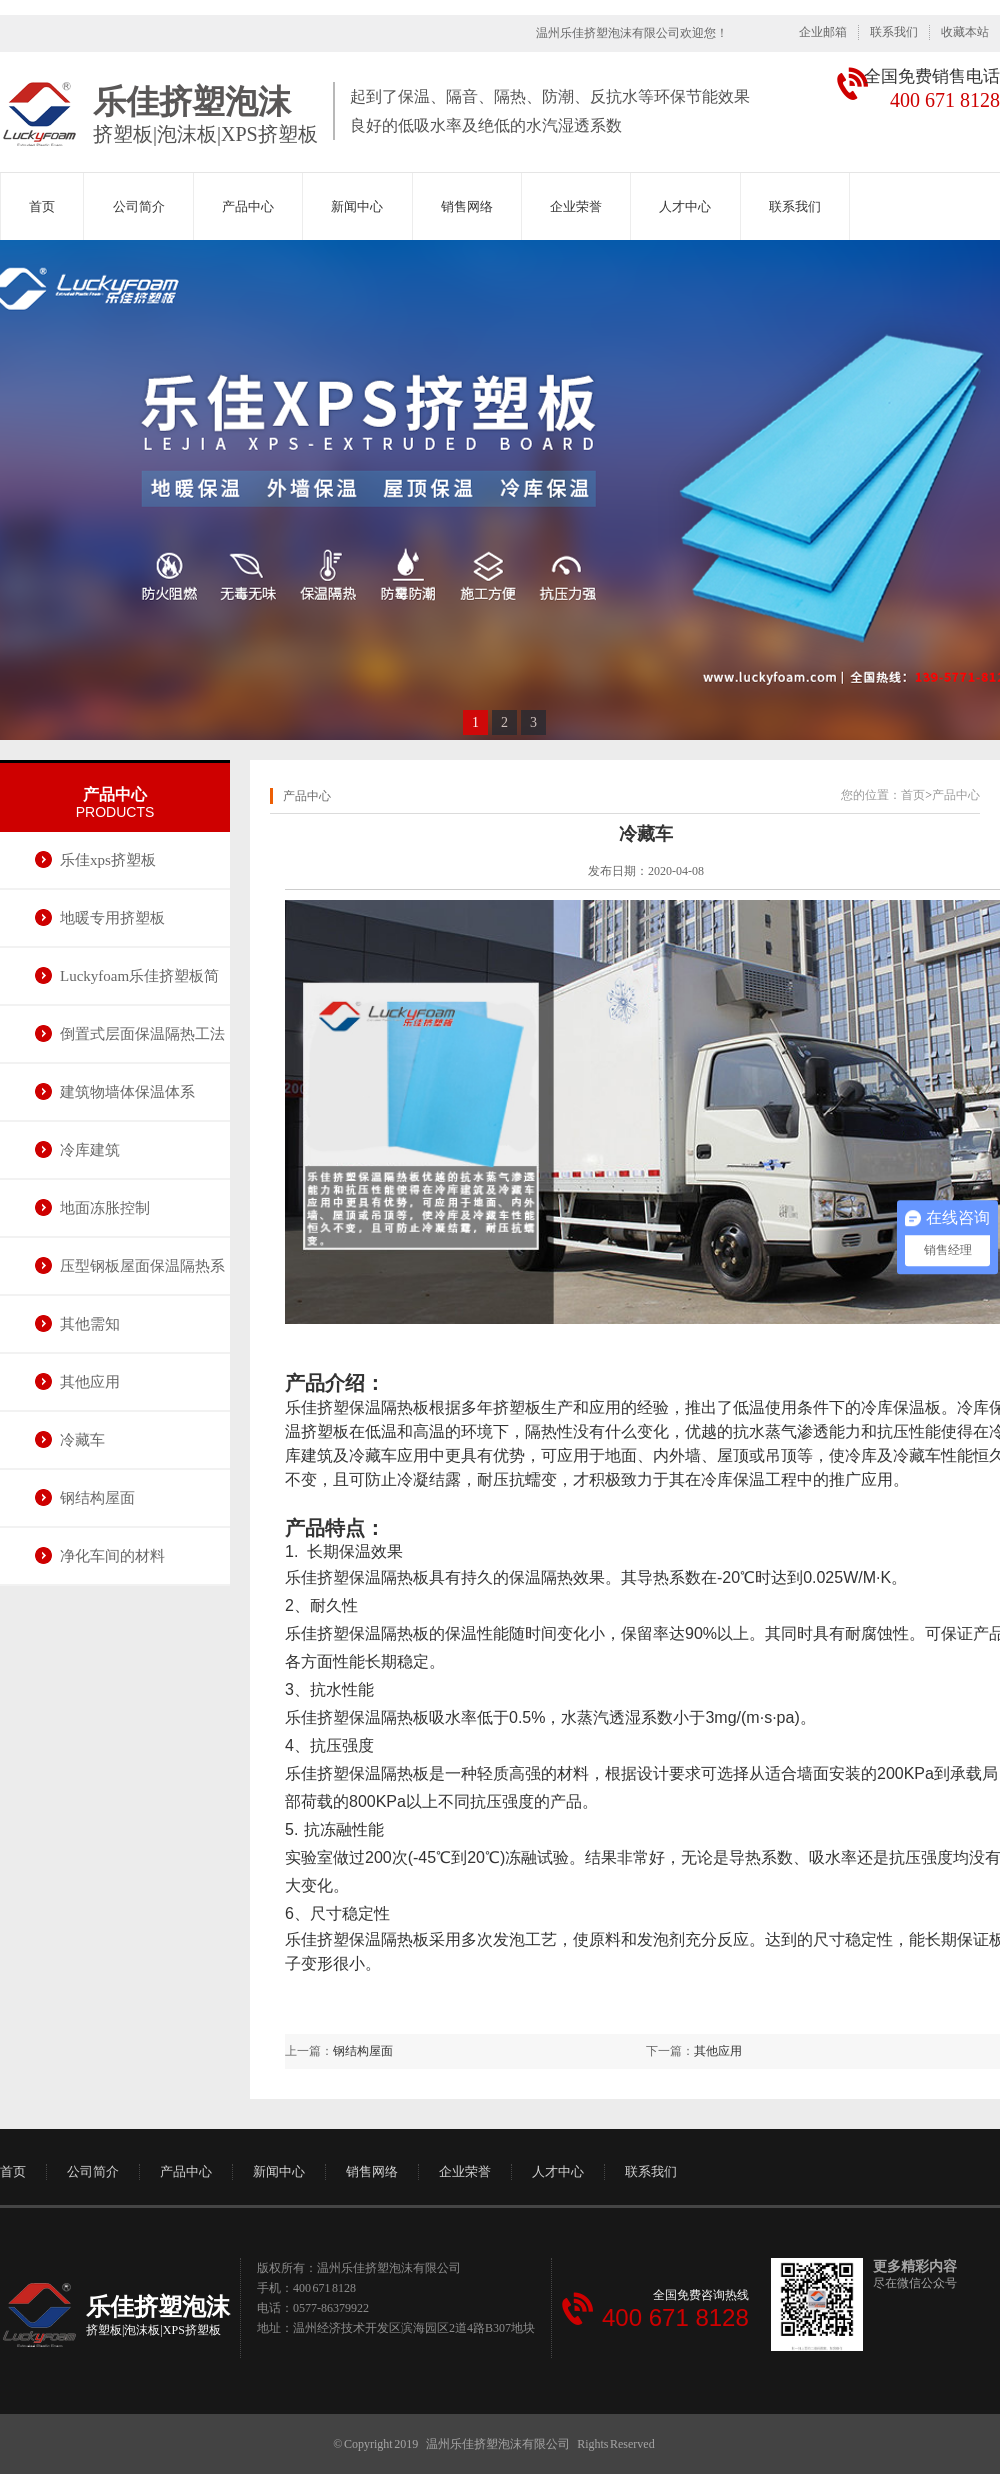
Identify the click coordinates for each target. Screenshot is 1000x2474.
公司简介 (139, 206)
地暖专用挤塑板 (112, 918)
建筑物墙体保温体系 (127, 1092)
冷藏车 (82, 1440)
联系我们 (894, 32)
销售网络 (467, 206)
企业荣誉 (576, 206)
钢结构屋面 (97, 1498)
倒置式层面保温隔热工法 (142, 1034)
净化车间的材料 (112, 1556)
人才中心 (685, 206)
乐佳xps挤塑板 (108, 860)
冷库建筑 (90, 1150)
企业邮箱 (823, 32)
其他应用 (90, 1382)
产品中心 (248, 206)
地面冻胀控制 (105, 1208)
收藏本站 (965, 32)
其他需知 (90, 1324)
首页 (42, 206)
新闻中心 (357, 206)
